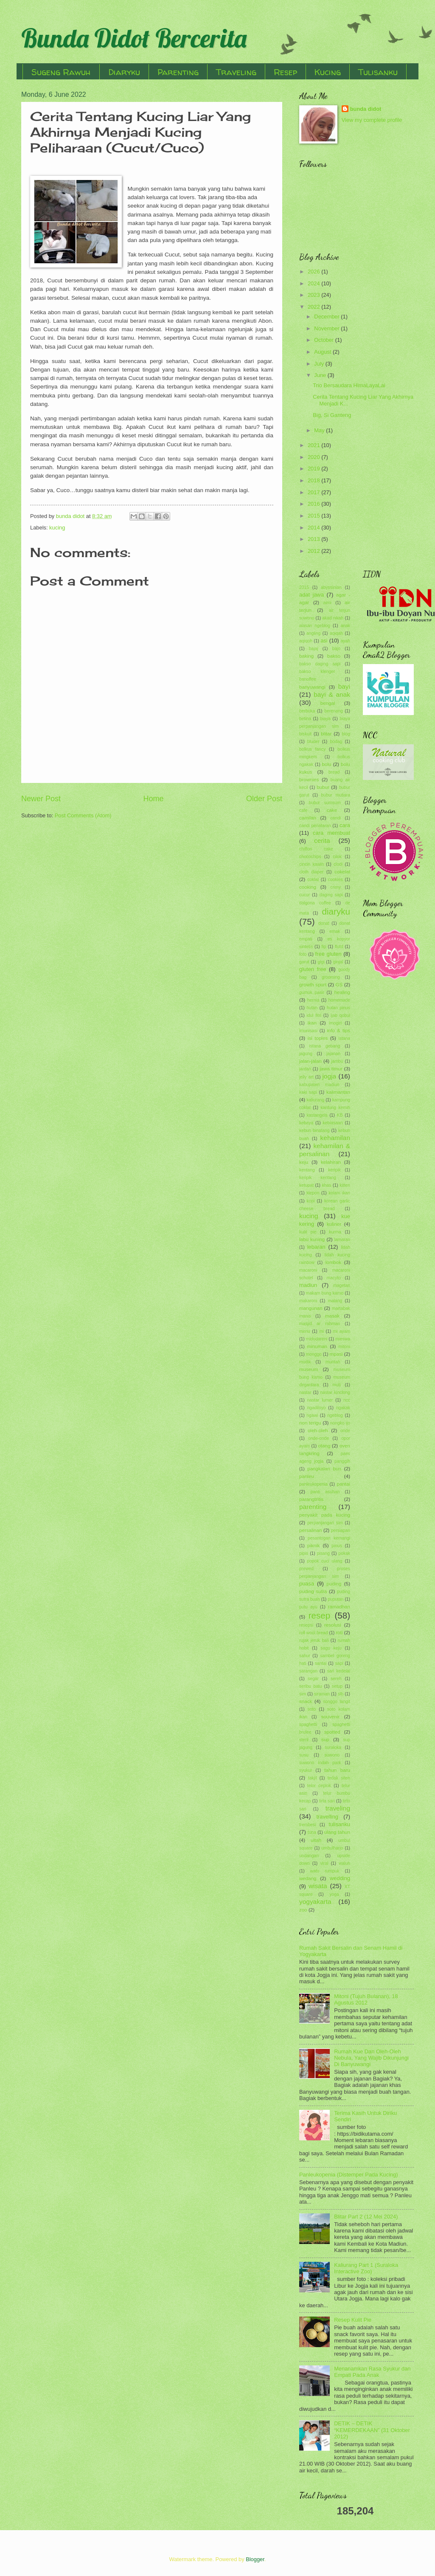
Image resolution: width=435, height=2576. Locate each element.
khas (326, 1185)
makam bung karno (325, 1293)
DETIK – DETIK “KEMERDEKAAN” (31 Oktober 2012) (372, 2430)
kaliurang (315, 1100)
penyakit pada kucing (324, 1514)
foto (302, 954)
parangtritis (311, 1499)
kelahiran (331, 1162)
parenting (312, 1506)
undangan (309, 1855)
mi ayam (341, 1331)
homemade (339, 1000)
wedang (308, 1878)
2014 (314, 527)
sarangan (308, 1671)
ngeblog (335, 1415)
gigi (321, 962)
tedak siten (339, 1778)
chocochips (310, 856)
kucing (57, 527)
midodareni (317, 1339)
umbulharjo (332, 1848)
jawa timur (331, 1068)
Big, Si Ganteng (332, 415)
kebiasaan (333, 1122)
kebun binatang (314, 1130)
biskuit (305, 734)
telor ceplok (319, 1785)
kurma (335, 1232)
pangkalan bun (324, 1468)
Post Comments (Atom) (83, 815)
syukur (305, 1770)
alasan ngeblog (314, 625)
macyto (334, 1277)
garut (304, 962)
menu (304, 1331)
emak (334, 931)
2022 (314, 307)
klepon (312, 1193)
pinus (336, 1545)
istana (344, 1038)
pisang (323, 1553)
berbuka (307, 711)
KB (340, 1115)
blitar (326, 733)
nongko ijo (340, 1423)
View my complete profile (372, 120)
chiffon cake (316, 849)
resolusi (332, 1624)
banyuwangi (312, 687)
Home (153, 798)
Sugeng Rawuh (61, 72)
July (319, 363)
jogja (329, 1076)
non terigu (310, 1422)
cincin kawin (311, 864)
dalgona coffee (315, 903)
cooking (307, 887)
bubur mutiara (335, 795)
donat (323, 923)
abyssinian (331, 587)
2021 (314, 445)
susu (304, 1755)
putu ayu (308, 1607)
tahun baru (337, 1770)
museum (308, 1369)
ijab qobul (340, 1015)
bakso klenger (317, 671)
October (324, 340)
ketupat (306, 1185)
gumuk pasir (311, 992)
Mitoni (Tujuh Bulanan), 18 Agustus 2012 (366, 1999)
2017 (314, 492)
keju (303, 1162)
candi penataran (315, 825)
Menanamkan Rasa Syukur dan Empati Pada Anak (372, 2371)
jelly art (306, 1077)
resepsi (306, 1625)
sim (302, 1694)
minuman (317, 1346)
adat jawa (311, 594)
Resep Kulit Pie (352, 2320)
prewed (306, 1568)
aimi (327, 602)
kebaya (306, 1122)
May (320, 430)
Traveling (236, 72)
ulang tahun (337, 1832)
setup (337, 1686)
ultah (316, 1840)
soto (312, 1709)
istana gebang (324, 1046)
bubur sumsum (324, 802)
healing (342, 992)
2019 (314, 468)
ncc (346, 1400)
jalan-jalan (310, 1061)
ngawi (312, 1415)
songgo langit (336, 1701)
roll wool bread (313, 1632)
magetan (341, 1285)
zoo (303, 1909)
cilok (337, 856)
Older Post (264, 798)
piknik (313, 1545)
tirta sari (327, 1801)
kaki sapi (308, 1092)
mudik (305, 1362)
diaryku (336, 911)
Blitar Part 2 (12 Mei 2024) (366, 2216)
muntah (333, 1362)
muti (336, 1384)
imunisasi (308, 1030)
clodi (338, 864)
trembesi (307, 1824)
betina (305, 718)
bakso (333, 656)
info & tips (338, 1030)
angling (313, 633)
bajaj (313, 648)
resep (320, 1615)
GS (339, 984)
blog (346, 734)
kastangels (316, 1115)
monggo (314, 1354)
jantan (305, 1069)
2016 (314, 504)
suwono (332, 1755)
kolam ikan (339, 1193)
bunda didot (366, 109)
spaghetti (308, 1724)
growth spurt (312, 984)
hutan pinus (338, 1007)
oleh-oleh (318, 1430)
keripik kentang (317, 1177)
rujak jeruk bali (313, 1640)
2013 (314, 539)
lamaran (342, 1239)
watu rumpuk (325, 1871)
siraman (322, 1694)
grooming (331, 977)
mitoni (344, 1346)
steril (304, 1739)
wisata (318, 1885)
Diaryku (124, 72)
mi (321, 1331)
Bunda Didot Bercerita (134, 38)
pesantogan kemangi (329, 1538)
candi (335, 818)
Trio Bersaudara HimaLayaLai (349, 385)
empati (305, 939)
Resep (285, 72)
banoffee (307, 679)
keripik (334, 1170)
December (327, 316)
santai (320, 1663)
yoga (334, 1894)
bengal (327, 703)
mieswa (342, 1339)
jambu (337, 1061)
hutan (311, 1007)
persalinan (310, 1530)
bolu (326, 764)
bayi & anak (332, 694)
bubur (323, 787)
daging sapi (331, 894)
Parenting (178, 72)
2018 (314, 480)
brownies (309, 779)
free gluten (328, 954)
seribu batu (310, 1686)
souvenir (330, 1716)
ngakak (343, 1407)
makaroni (308, 1300)
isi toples (318, 1038)
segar (313, 1678)
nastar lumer (320, 1400)
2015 (314, 515)
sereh (336, 1678)
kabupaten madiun (319, 1084)
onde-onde (318, 1438)
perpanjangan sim (325, 1522)
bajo (336, 648)
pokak (344, 1553)
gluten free (312, 969)
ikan (312, 1022)
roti (339, 1632)
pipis (303, 1553)
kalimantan (338, 1092)
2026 (314, 271)
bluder (313, 741)
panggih (342, 1461)
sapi (339, 1663)
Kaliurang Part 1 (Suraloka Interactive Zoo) (366, 2268)
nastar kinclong (335, 1392)
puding (334, 1583)
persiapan (340, 1530)
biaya (325, 718)
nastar (305, 1392)
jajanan (333, 1053)
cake (332, 810)
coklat (313, 879)
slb (340, 1694)
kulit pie (308, 1232)
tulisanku (339, 1824)
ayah (345, 641)
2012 (314, 551)
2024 (314, 283)
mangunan (311, 1308)
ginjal (338, 962)
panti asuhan (325, 1491)
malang (335, 1300)
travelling (327, 1816)
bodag (336, 741)
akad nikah (332, 618)
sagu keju (331, 1648)
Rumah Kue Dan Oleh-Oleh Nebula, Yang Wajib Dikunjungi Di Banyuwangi (371, 2058)
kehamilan (335, 1137)
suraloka (333, 1747)
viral (324, 1863)
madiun (308, 1285)
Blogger (255, 2559)
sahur (304, 1655)
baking (306, 656)
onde (345, 1430)
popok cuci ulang (324, 1561)
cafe (303, 810)
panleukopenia (313, 1484)
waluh (344, 1863)
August (323, 352)
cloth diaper (311, 872)
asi (323, 640)
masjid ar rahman (319, 1323)
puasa (306, 1583)
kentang (307, 1170)
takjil (312, 1778)
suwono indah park (320, 1762)
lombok (333, 1262)
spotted (332, 1731)
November (327, 328)
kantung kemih (335, 1107)
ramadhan (339, 1606)
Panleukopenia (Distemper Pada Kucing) (348, 2174)
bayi (344, 686)
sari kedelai (338, 1671)
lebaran (316, 1247)
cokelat (342, 871)
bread (334, 772)
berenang (333, 711)
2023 (314, 295)
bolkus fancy (312, 749)
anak (345, 625)
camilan (307, 817)
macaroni (308, 1270)
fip (324, 946)
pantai (343, 1483)
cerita (322, 840)
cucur (304, 894)
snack (305, 1701)
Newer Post (41, 798)
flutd (339, 946)
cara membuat (331, 833)
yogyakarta (315, 1901)
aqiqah (336, 633)
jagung (305, 1053)
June (321, 375)
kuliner (334, 1224)
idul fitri (313, 1015)
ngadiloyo (316, 1407)
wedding (340, 1878)
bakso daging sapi (319, 664)
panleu (306, 1476)
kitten (345, 1185)
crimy (335, 887)
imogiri (335, 1023)
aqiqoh (305, 641)
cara (345, 825)
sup (325, 1739)
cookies (335, 879)
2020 (314, 457)
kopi (311, 1201)
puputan (335, 1599)
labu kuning (312, 1239)
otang (324, 1445)
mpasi (336, 1354)
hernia (313, 1000)
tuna (312, 1832)
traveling (338, 1808)
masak (332, 1315)
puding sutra (313, 1591)
